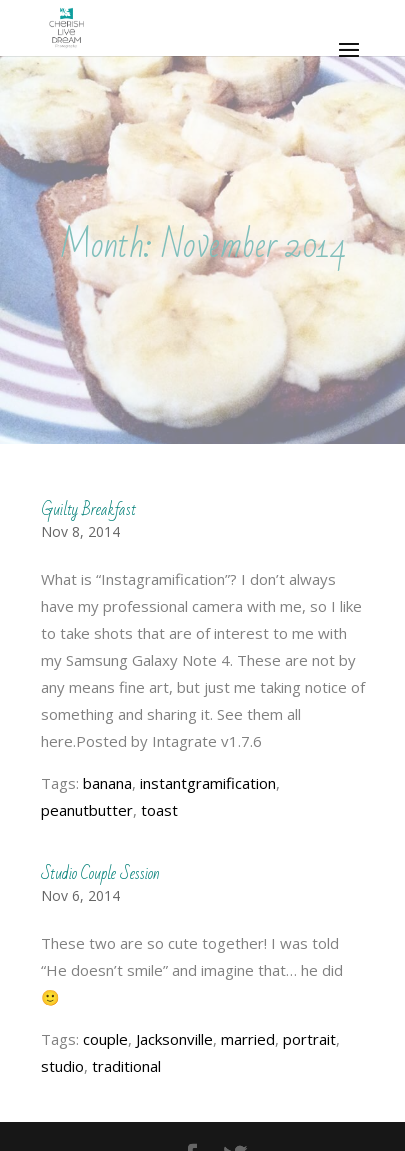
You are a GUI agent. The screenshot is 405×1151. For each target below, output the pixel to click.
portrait (309, 1039)
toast (159, 810)
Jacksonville (174, 1039)
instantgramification (208, 783)
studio (62, 1066)
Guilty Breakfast (88, 509)
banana (107, 783)
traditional (126, 1066)
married (248, 1039)
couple (105, 1039)
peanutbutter (87, 810)
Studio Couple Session (100, 873)
